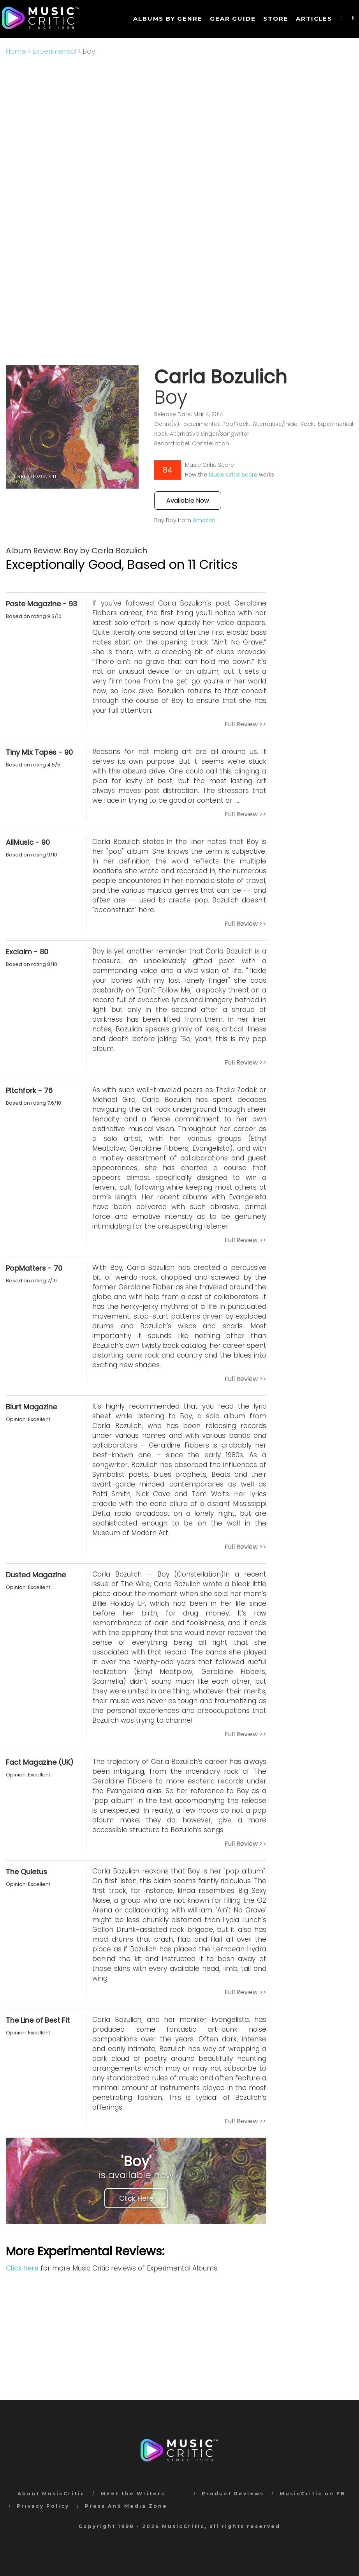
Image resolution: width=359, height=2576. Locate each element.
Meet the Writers (132, 2494)
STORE (275, 18)
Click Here (136, 2198)
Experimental (54, 51)
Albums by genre (167, 18)
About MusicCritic (51, 2494)
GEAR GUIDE (232, 18)
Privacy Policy (43, 2506)
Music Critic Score (233, 474)
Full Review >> (245, 724)
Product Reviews (233, 2494)
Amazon (204, 520)
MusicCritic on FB (312, 2494)
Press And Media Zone (126, 2506)
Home (16, 51)
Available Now (187, 500)
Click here (22, 2268)
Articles (314, 18)
